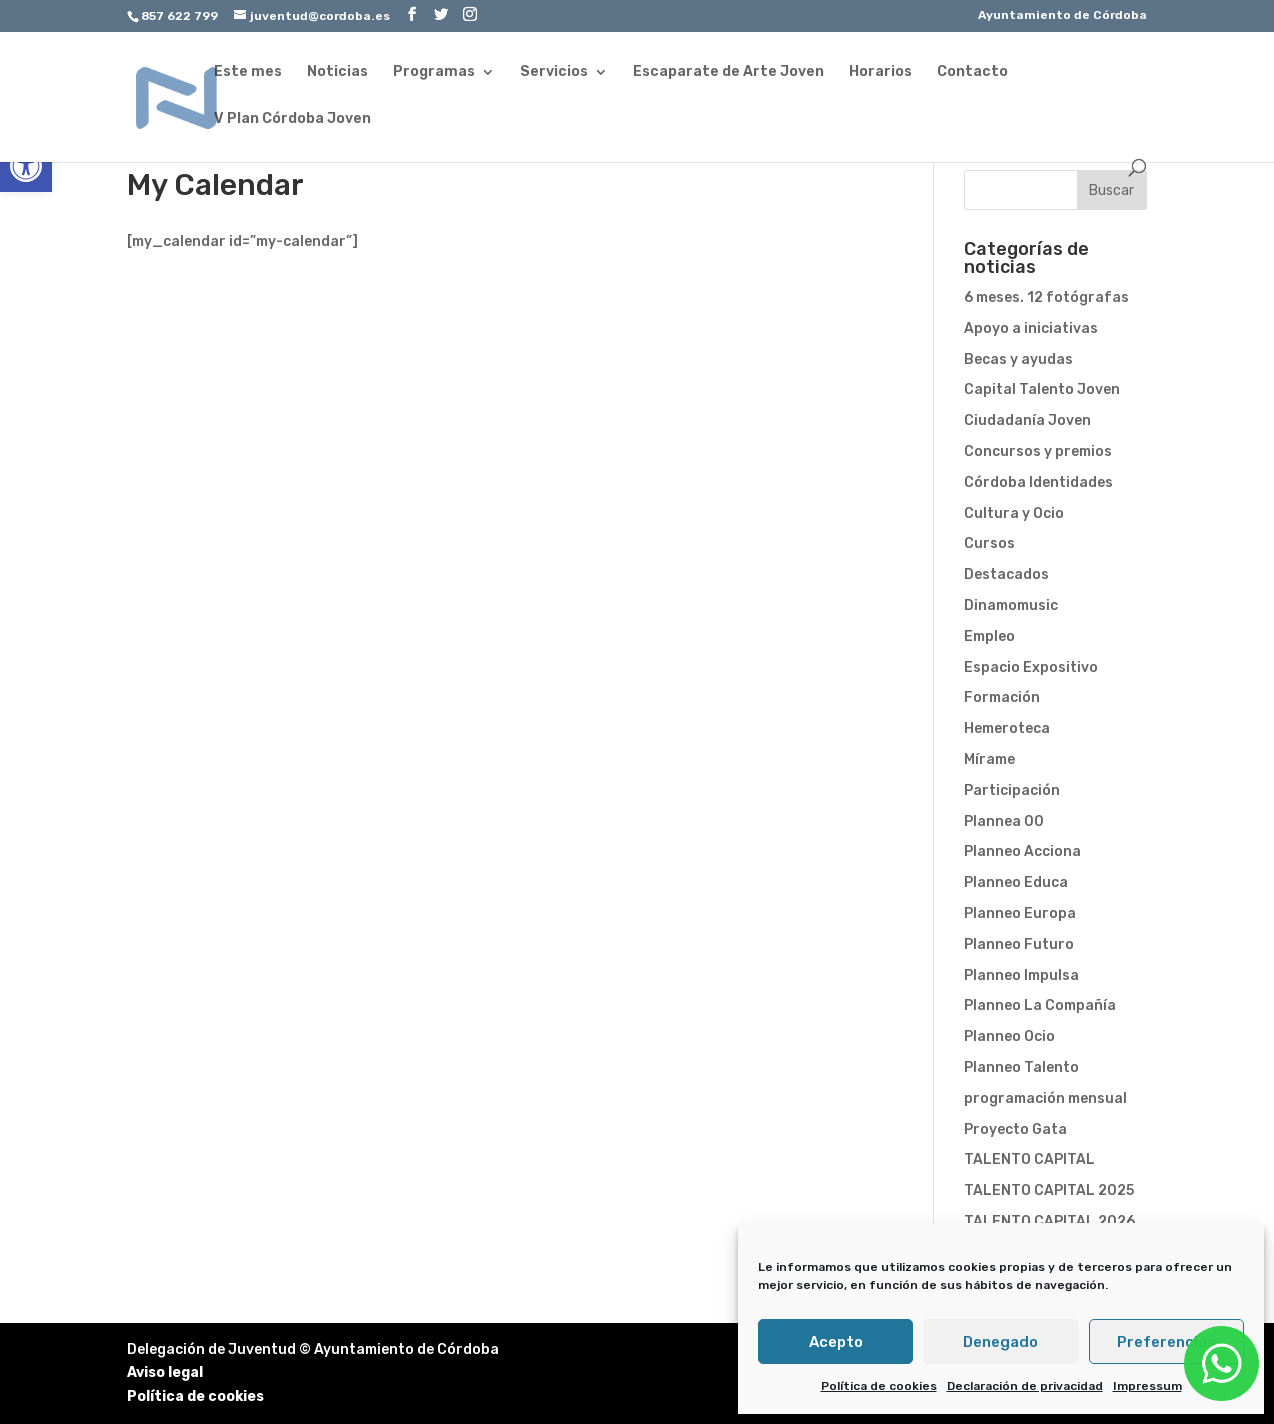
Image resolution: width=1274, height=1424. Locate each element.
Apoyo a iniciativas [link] (1031, 328)
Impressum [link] (1147, 1386)
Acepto (836, 1342)
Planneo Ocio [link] (1009, 1036)
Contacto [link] (972, 72)
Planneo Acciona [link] (1022, 851)
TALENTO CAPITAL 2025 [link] (1049, 1190)
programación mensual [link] (1045, 1098)
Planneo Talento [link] (1021, 1067)
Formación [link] (1002, 697)
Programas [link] (434, 72)
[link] (26, 166)
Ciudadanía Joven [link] (1027, 420)
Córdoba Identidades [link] (1038, 482)
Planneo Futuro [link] (1019, 944)
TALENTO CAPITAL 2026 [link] (1049, 1221)
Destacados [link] (1006, 574)
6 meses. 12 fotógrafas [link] (1046, 297)
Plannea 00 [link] (1004, 821)
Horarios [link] (880, 72)
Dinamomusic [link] (1011, 605)
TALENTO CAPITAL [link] (1029, 1159)
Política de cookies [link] (879, 1386)
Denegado (1000, 1342)
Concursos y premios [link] (1038, 451)
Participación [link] (1012, 790)
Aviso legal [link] (165, 1372)
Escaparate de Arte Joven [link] (728, 72)
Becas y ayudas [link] (1018, 359)
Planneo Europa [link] (1020, 913)
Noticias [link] (337, 72)
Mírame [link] (989, 759)
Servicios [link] (554, 72)
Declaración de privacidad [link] (1025, 1386)
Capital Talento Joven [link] (1042, 389)
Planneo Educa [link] (1016, 882)
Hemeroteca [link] (1007, 728)
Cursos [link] (989, 543)
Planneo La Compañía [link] (1040, 1005)
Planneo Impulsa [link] (1021, 975)
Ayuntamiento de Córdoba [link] (1062, 15)
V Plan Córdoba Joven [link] (292, 119)
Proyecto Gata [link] (1015, 1129)
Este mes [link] (248, 72)
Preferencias (1166, 1342)
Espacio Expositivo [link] (1031, 667)
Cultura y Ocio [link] (1014, 513)
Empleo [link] (989, 636)
